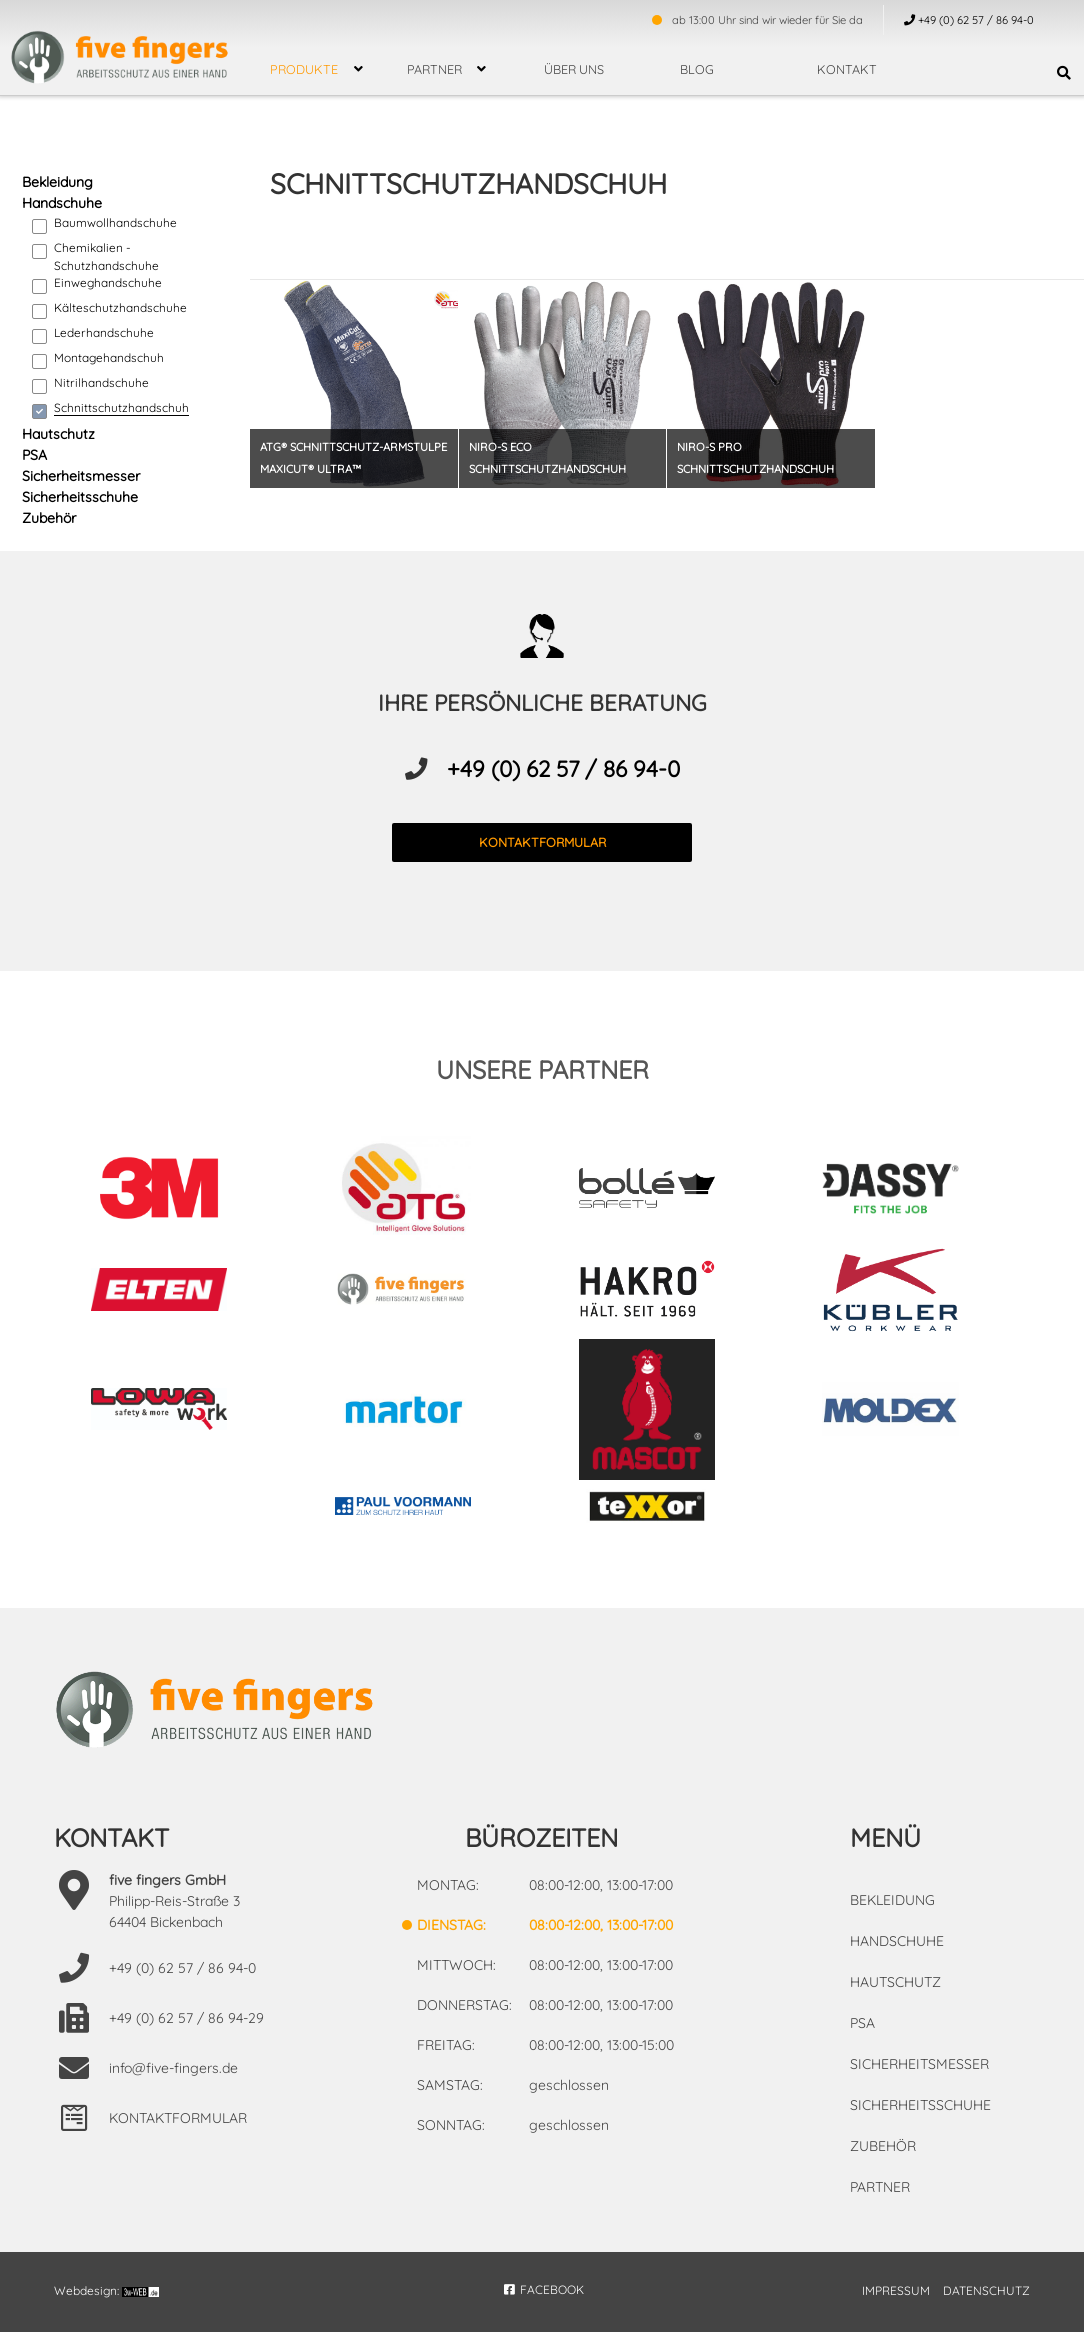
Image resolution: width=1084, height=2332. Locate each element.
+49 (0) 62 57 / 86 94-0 (563, 769)
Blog (697, 69)
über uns (574, 69)
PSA (34, 455)
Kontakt (847, 69)
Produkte (304, 69)
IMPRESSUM (896, 2290)
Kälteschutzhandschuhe (120, 307)
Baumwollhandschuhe (115, 222)
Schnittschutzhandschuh (121, 407)
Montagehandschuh (109, 357)
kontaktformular (542, 842)
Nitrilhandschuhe (101, 382)
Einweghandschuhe (108, 282)
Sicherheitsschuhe (80, 497)
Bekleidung (57, 182)
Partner (434, 69)
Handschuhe (62, 203)
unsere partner (542, 1069)
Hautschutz (58, 434)
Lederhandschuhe (104, 332)
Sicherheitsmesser (81, 476)
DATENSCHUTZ (986, 2290)
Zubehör (49, 518)
